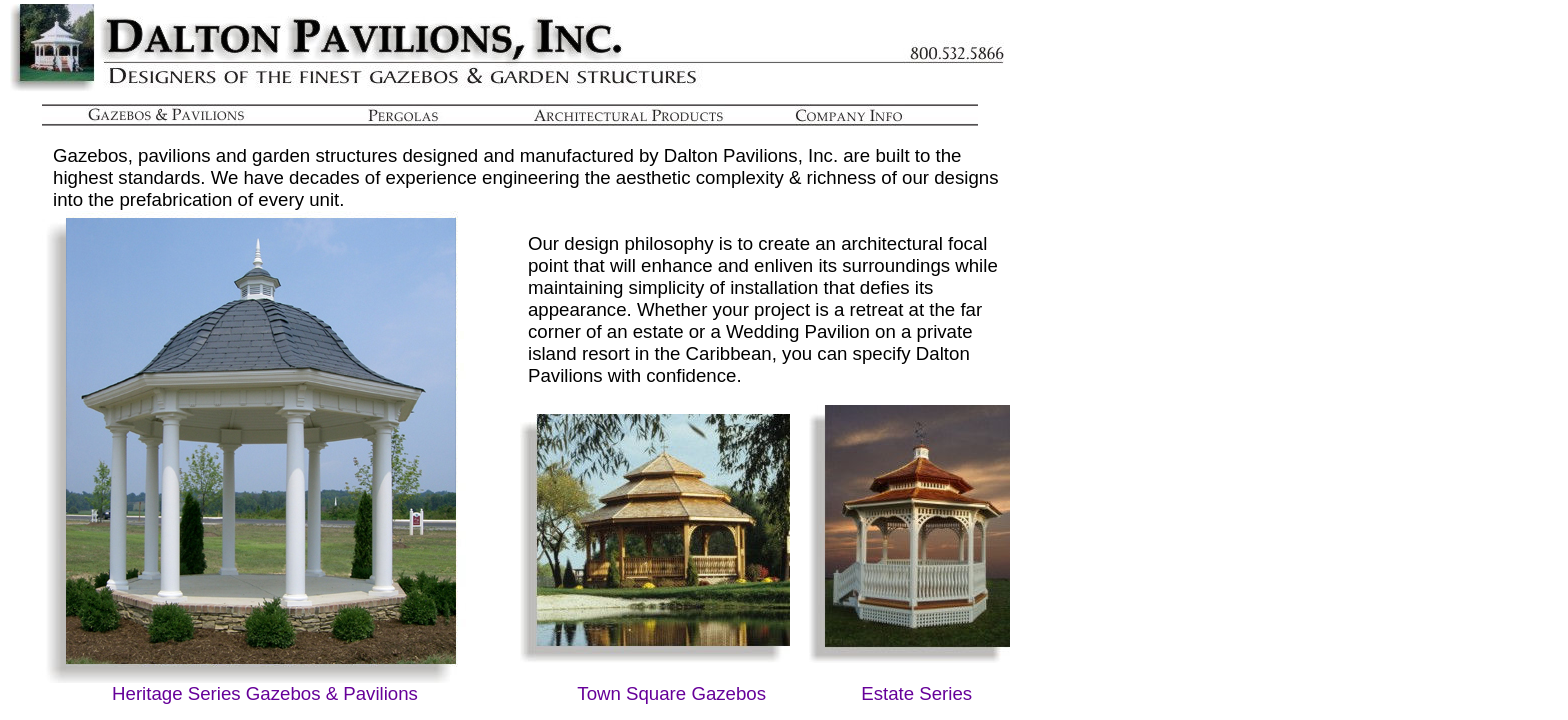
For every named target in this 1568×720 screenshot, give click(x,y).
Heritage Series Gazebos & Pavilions (265, 693)
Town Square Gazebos (671, 693)
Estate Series (916, 693)
